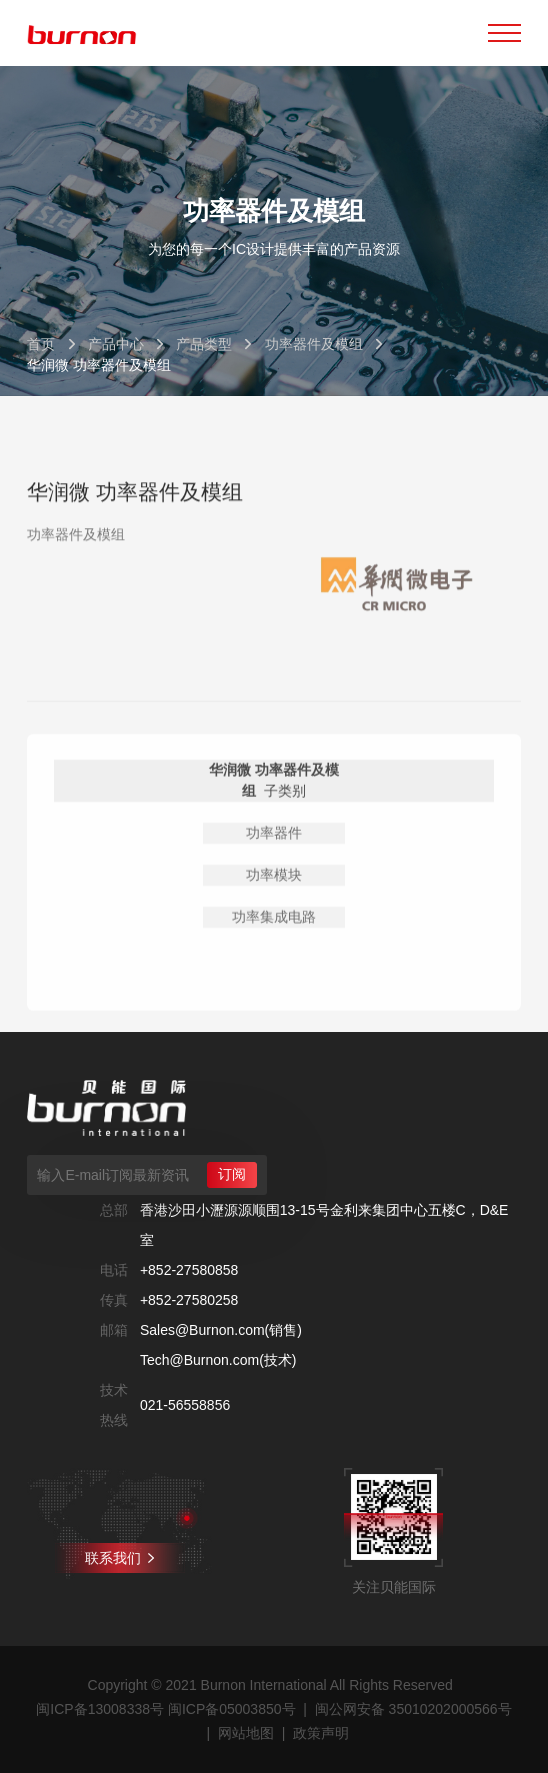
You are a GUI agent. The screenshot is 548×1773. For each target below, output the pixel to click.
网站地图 (246, 1733)
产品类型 (204, 344)
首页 (41, 344)
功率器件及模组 (314, 344)
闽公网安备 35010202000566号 (413, 1709)
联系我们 (119, 1558)
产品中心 (116, 344)
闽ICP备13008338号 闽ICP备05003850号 (165, 1709)
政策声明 (321, 1733)
